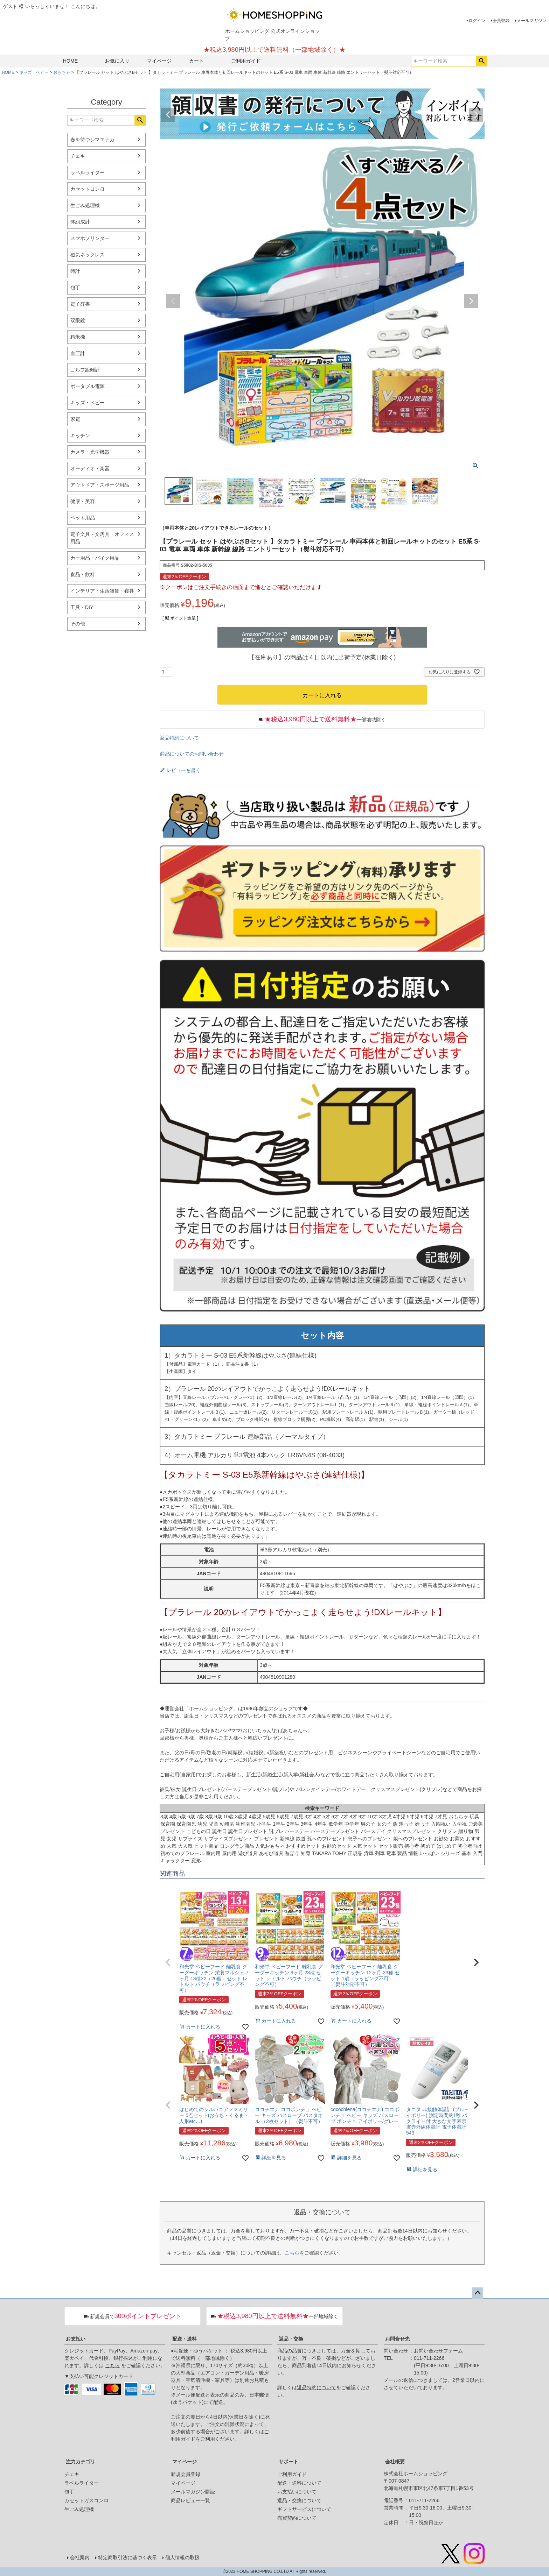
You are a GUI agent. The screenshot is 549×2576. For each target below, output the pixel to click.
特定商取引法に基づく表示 (127, 2557)
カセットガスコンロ (86, 2500)
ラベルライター (87, 172)
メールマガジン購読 (193, 2491)
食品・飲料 (82, 574)
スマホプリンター (90, 238)
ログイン (476, 20)
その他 (77, 624)
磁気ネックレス (87, 254)
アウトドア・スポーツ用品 (99, 485)
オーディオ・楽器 (90, 468)
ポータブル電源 (87, 386)
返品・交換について (299, 2500)
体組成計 (80, 222)
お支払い (75, 2339)
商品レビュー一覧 (190, 2500)
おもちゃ (61, 72)
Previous (168, 115)
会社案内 (80, 2557)
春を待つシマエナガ (92, 139)
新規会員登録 (185, 2474)
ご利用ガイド (245, 61)
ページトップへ (477, 2293)
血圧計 (77, 353)
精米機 (77, 337)
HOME (70, 61)
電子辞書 (80, 304)
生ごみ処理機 (85, 205)
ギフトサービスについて (304, 2509)
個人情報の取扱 (182, 2557)
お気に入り (117, 61)
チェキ (77, 156)
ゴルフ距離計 (85, 370)
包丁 (75, 287)
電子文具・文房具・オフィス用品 (102, 537)
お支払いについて (297, 2491)
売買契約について (297, 2518)
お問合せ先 (397, 2339)
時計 (75, 271)
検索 (481, 61)
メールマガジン (531, 20)
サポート (288, 2461)
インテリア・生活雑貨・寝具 (102, 591)
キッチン (80, 435)
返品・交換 (291, 2339)
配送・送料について (299, 2483)
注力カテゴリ (80, 2461)
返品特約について (179, 738)
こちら (292, 2253)
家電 (75, 419)
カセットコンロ (87, 189)
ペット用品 (82, 518)
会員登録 (501, 20)
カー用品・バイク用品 (94, 558)
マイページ (159, 61)
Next (476, 115)
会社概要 (395, 2461)
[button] (168, 1962)
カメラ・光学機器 (90, 452)
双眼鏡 (77, 320)
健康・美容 (82, 501)
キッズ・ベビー (34, 72)
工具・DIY (81, 607)
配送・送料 (184, 2339)
